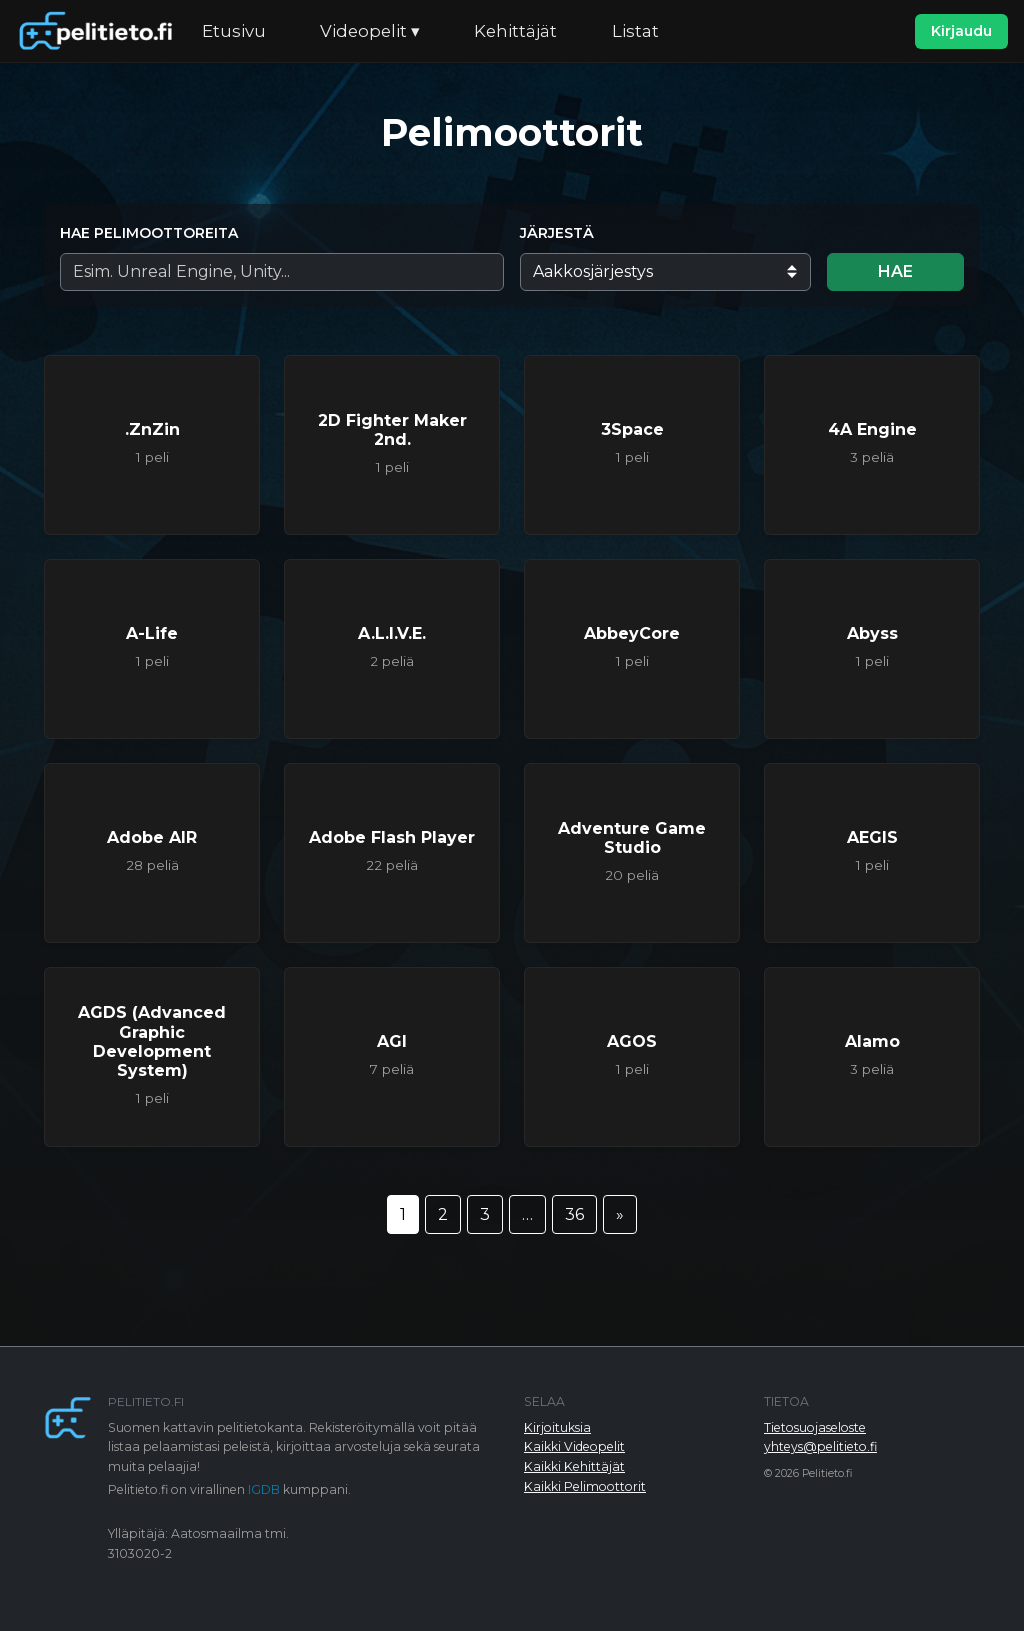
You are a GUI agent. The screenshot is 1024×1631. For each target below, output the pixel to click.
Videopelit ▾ (370, 31)
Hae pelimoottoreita (149, 233)
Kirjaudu (961, 31)
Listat (635, 31)
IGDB (264, 1489)
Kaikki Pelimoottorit (585, 1486)
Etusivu (234, 31)
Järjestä (557, 233)
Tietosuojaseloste (815, 1427)
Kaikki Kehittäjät (574, 1466)
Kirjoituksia (557, 1427)
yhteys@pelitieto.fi (820, 1446)
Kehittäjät (515, 31)
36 (574, 1214)
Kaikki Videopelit (574, 1446)
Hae (895, 271)
